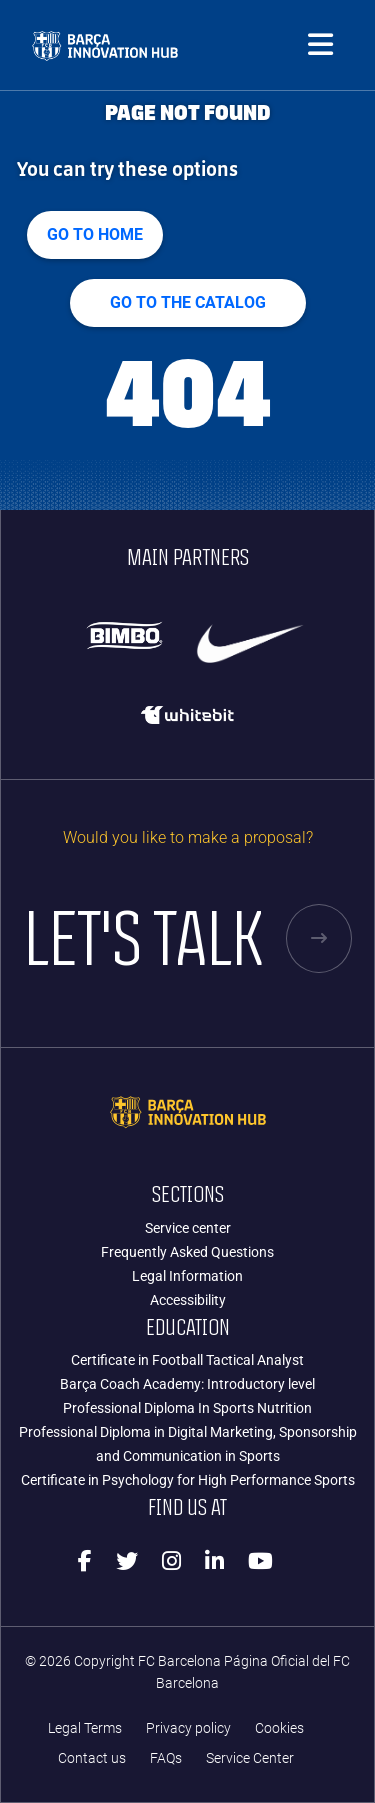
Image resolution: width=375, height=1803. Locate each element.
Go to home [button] (95, 234)
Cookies (279, 1728)
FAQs (166, 1758)
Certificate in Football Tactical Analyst (187, 1360)
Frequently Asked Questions (187, 1252)
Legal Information (187, 1276)
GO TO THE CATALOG (188, 302)
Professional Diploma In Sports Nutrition (187, 1408)
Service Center (250, 1758)
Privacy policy (188, 1728)
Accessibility (188, 1300)
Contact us (92, 1758)
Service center (188, 1228)
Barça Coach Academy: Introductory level (187, 1384)
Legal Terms (85, 1728)
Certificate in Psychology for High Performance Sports (188, 1480)
